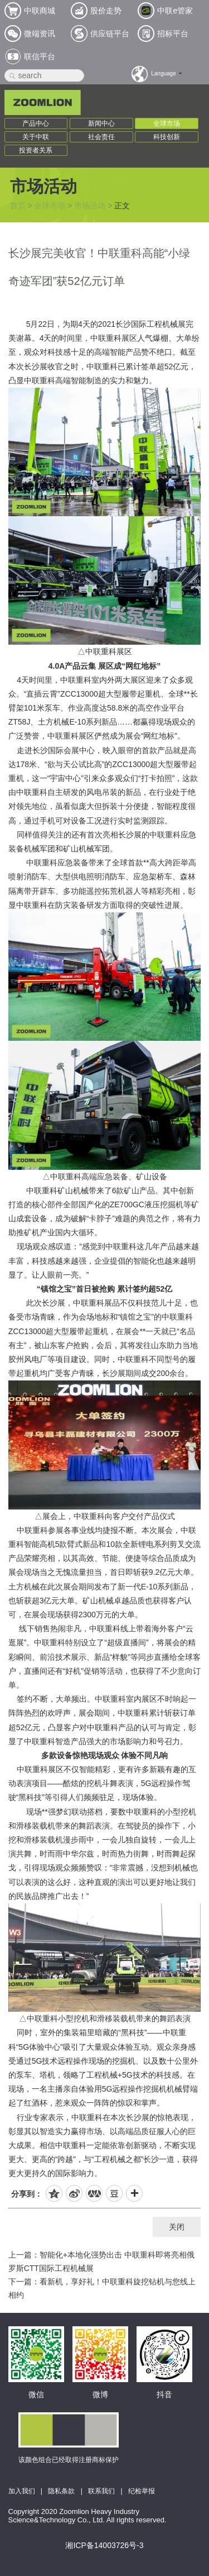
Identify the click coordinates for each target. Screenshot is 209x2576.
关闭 (176, 2226)
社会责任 (101, 137)
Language (163, 73)
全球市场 (166, 123)
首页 (18, 205)
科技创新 (166, 137)
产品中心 (35, 123)
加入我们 (21, 2491)
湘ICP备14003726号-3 (104, 2545)
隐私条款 (61, 2491)
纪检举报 (141, 2491)
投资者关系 (35, 150)
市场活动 (89, 205)
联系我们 (101, 2491)
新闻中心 (101, 123)
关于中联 (35, 137)
